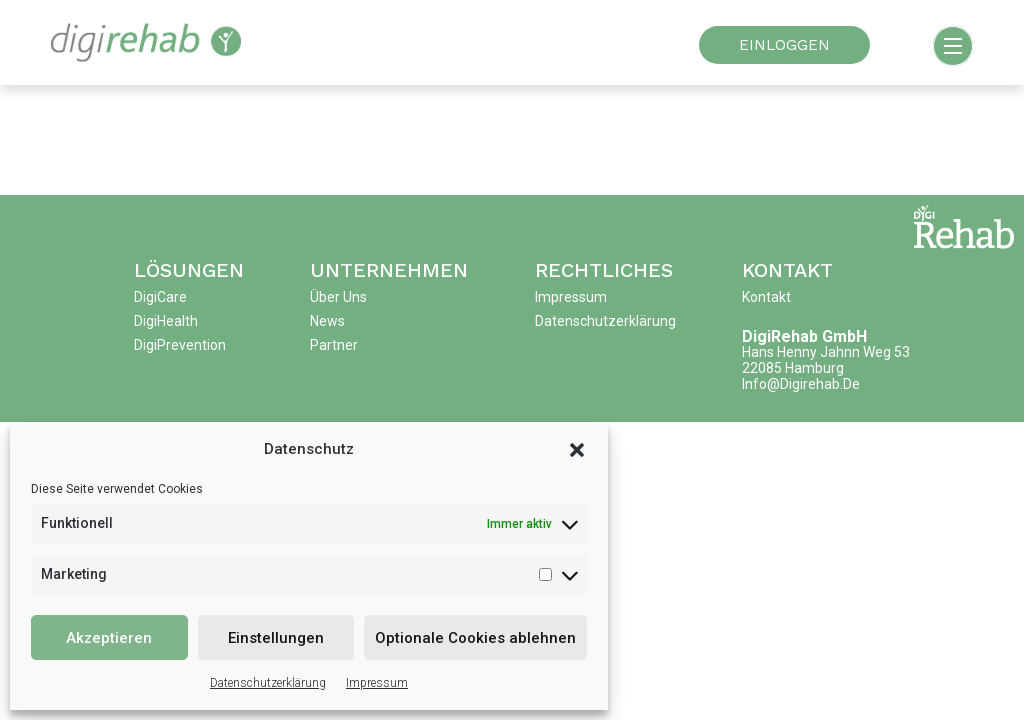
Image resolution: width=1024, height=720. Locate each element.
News (327, 321)
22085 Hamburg (793, 368)
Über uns (338, 297)
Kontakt (787, 270)
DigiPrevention (180, 345)
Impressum (377, 683)
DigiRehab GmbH (804, 336)
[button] (577, 449)
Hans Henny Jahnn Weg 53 (826, 352)
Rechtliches (604, 270)
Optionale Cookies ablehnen (475, 638)
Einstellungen (276, 638)
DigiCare (160, 297)
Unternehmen (389, 270)
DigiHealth (166, 321)
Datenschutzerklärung (268, 683)
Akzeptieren (109, 638)
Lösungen (189, 270)
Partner (334, 345)
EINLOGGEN (784, 45)
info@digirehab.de (801, 384)
